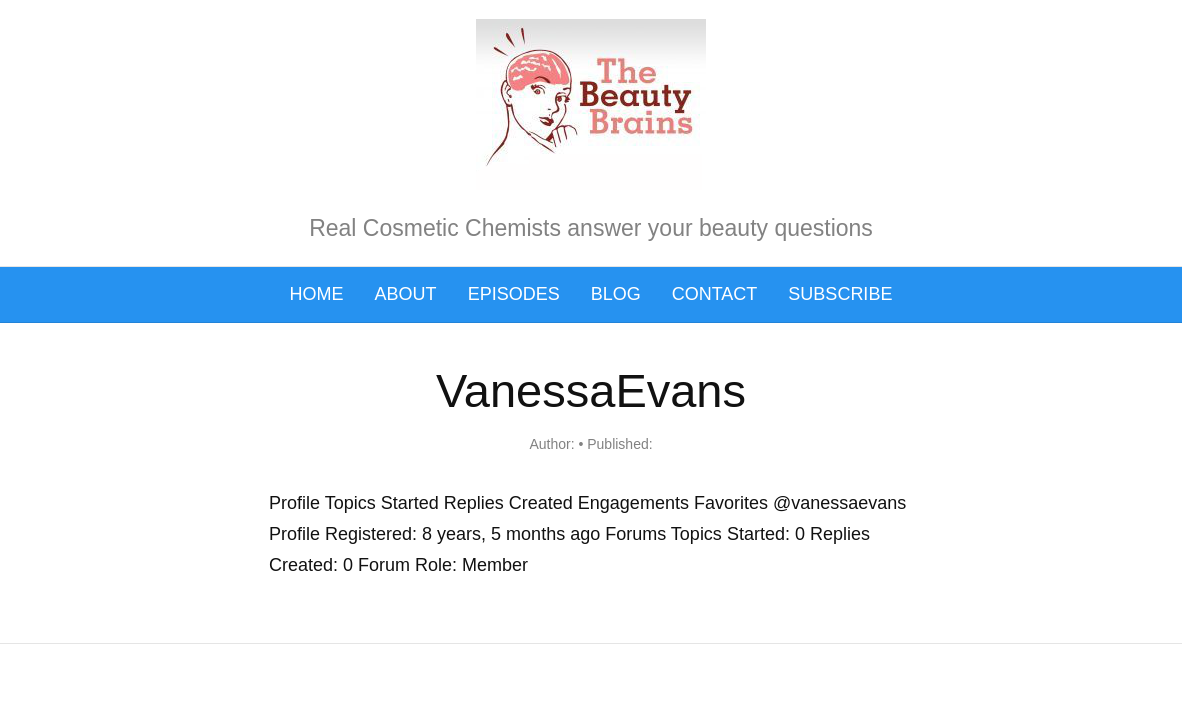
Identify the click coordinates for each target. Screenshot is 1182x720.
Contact (715, 294)
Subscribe (840, 294)
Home (317, 294)
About (406, 294)
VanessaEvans (591, 390)
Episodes (514, 294)
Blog (616, 294)
